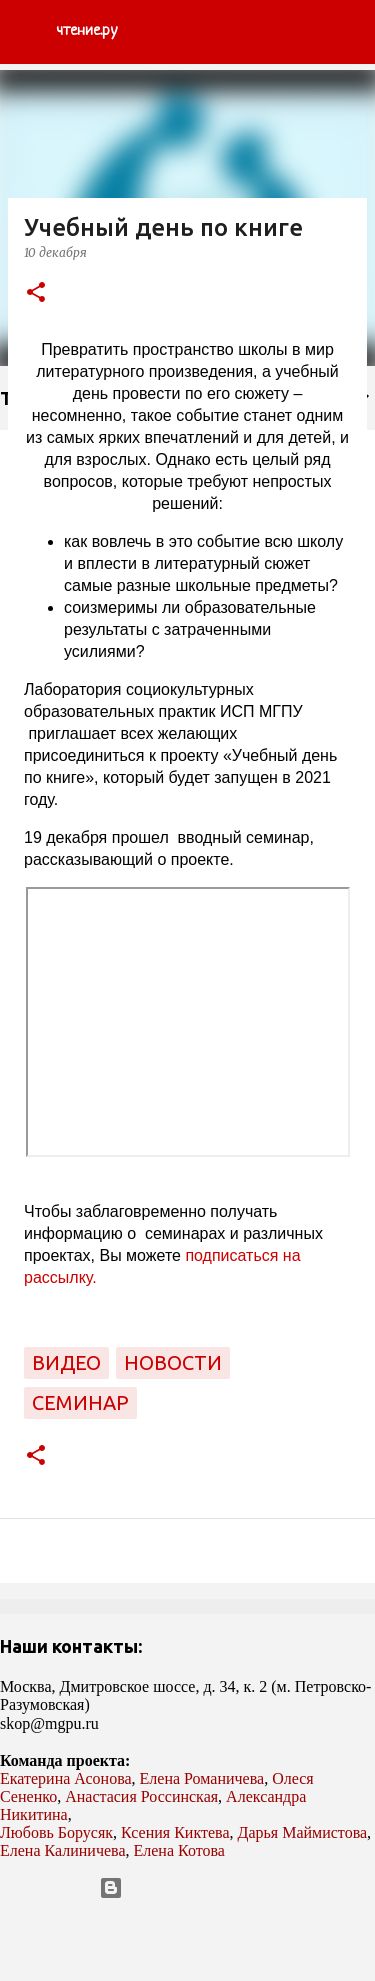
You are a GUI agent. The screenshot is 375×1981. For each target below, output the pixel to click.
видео (66, 1362)
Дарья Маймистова (303, 1832)
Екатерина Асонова (66, 1778)
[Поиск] (347, 32)
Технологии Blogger (187, 1888)
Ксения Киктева (175, 1832)
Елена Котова (179, 1850)
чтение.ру (86, 31)
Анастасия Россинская (141, 1796)
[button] (36, 293)
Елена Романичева (202, 1778)
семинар (80, 1402)
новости (173, 1362)
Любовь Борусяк (56, 1832)
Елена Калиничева (63, 1850)
